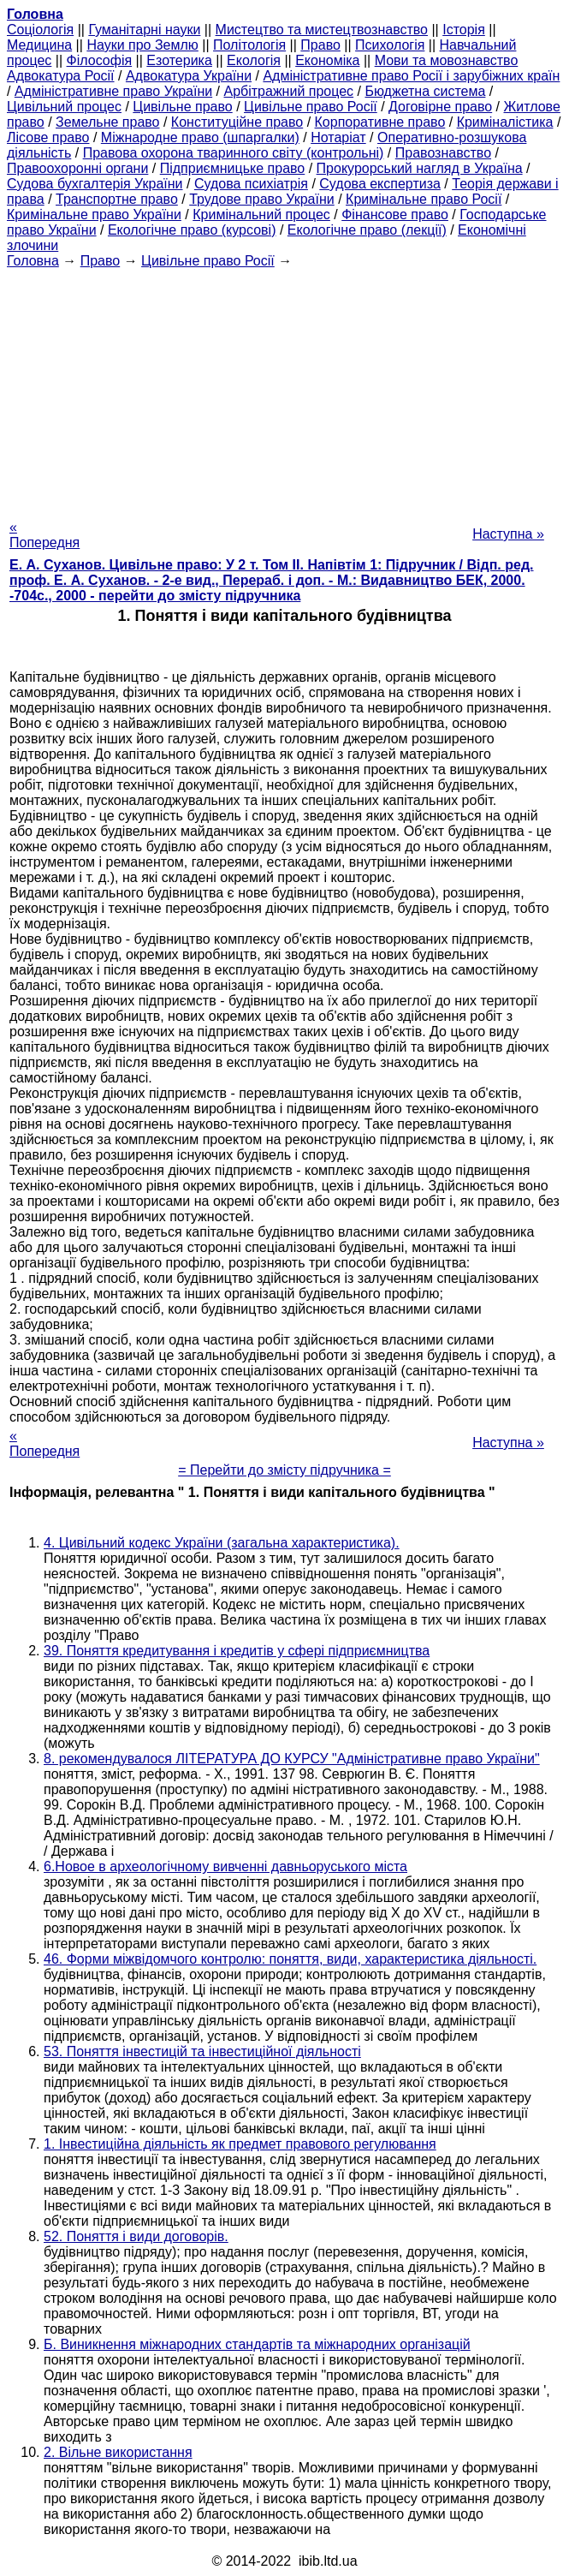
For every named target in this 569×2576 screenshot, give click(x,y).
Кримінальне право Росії (423, 199)
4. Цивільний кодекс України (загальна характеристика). (222, 1542)
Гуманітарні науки (144, 29)
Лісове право (48, 137)
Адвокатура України (189, 76)
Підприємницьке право (232, 168)
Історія (463, 29)
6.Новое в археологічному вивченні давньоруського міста (225, 1866)
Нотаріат (338, 137)
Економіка (327, 60)
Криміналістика (505, 122)
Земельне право (107, 122)
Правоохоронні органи (77, 168)
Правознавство (443, 153)
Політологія (249, 45)
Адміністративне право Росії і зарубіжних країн (411, 76)
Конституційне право (237, 122)
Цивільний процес (64, 106)
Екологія (254, 60)
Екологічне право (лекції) (367, 230)
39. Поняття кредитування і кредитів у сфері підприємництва (237, 1650)
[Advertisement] (284, 389)
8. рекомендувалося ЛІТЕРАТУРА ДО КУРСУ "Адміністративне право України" (292, 1758)
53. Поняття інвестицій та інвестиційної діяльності (202, 2051)
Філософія (100, 60)
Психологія (389, 45)
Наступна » (508, 534)
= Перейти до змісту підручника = (284, 1470)
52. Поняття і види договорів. (136, 2236)
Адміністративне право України (113, 91)
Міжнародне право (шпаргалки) (200, 137)
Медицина (39, 45)
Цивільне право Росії (310, 106)
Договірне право (440, 106)
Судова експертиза (380, 183)
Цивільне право (182, 106)
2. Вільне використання (118, 2452)
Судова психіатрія (251, 183)
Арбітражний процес (289, 91)
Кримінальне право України (94, 214)
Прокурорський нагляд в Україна (420, 168)
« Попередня (44, 535)
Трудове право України (262, 199)
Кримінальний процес (261, 214)
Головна (33, 260)
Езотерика (179, 60)
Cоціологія (40, 29)
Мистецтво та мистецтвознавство (322, 29)
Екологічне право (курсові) (192, 230)
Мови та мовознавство (447, 60)
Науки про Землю (142, 45)
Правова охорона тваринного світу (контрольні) (233, 153)
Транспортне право (117, 199)
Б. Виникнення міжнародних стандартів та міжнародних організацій (257, 2344)
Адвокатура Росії (61, 76)
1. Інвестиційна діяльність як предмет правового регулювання (240, 2144)
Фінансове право (394, 214)
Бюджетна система (425, 91)
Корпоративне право (380, 122)
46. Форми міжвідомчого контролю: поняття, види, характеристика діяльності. (290, 1959)
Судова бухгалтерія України (95, 183)
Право (320, 45)
